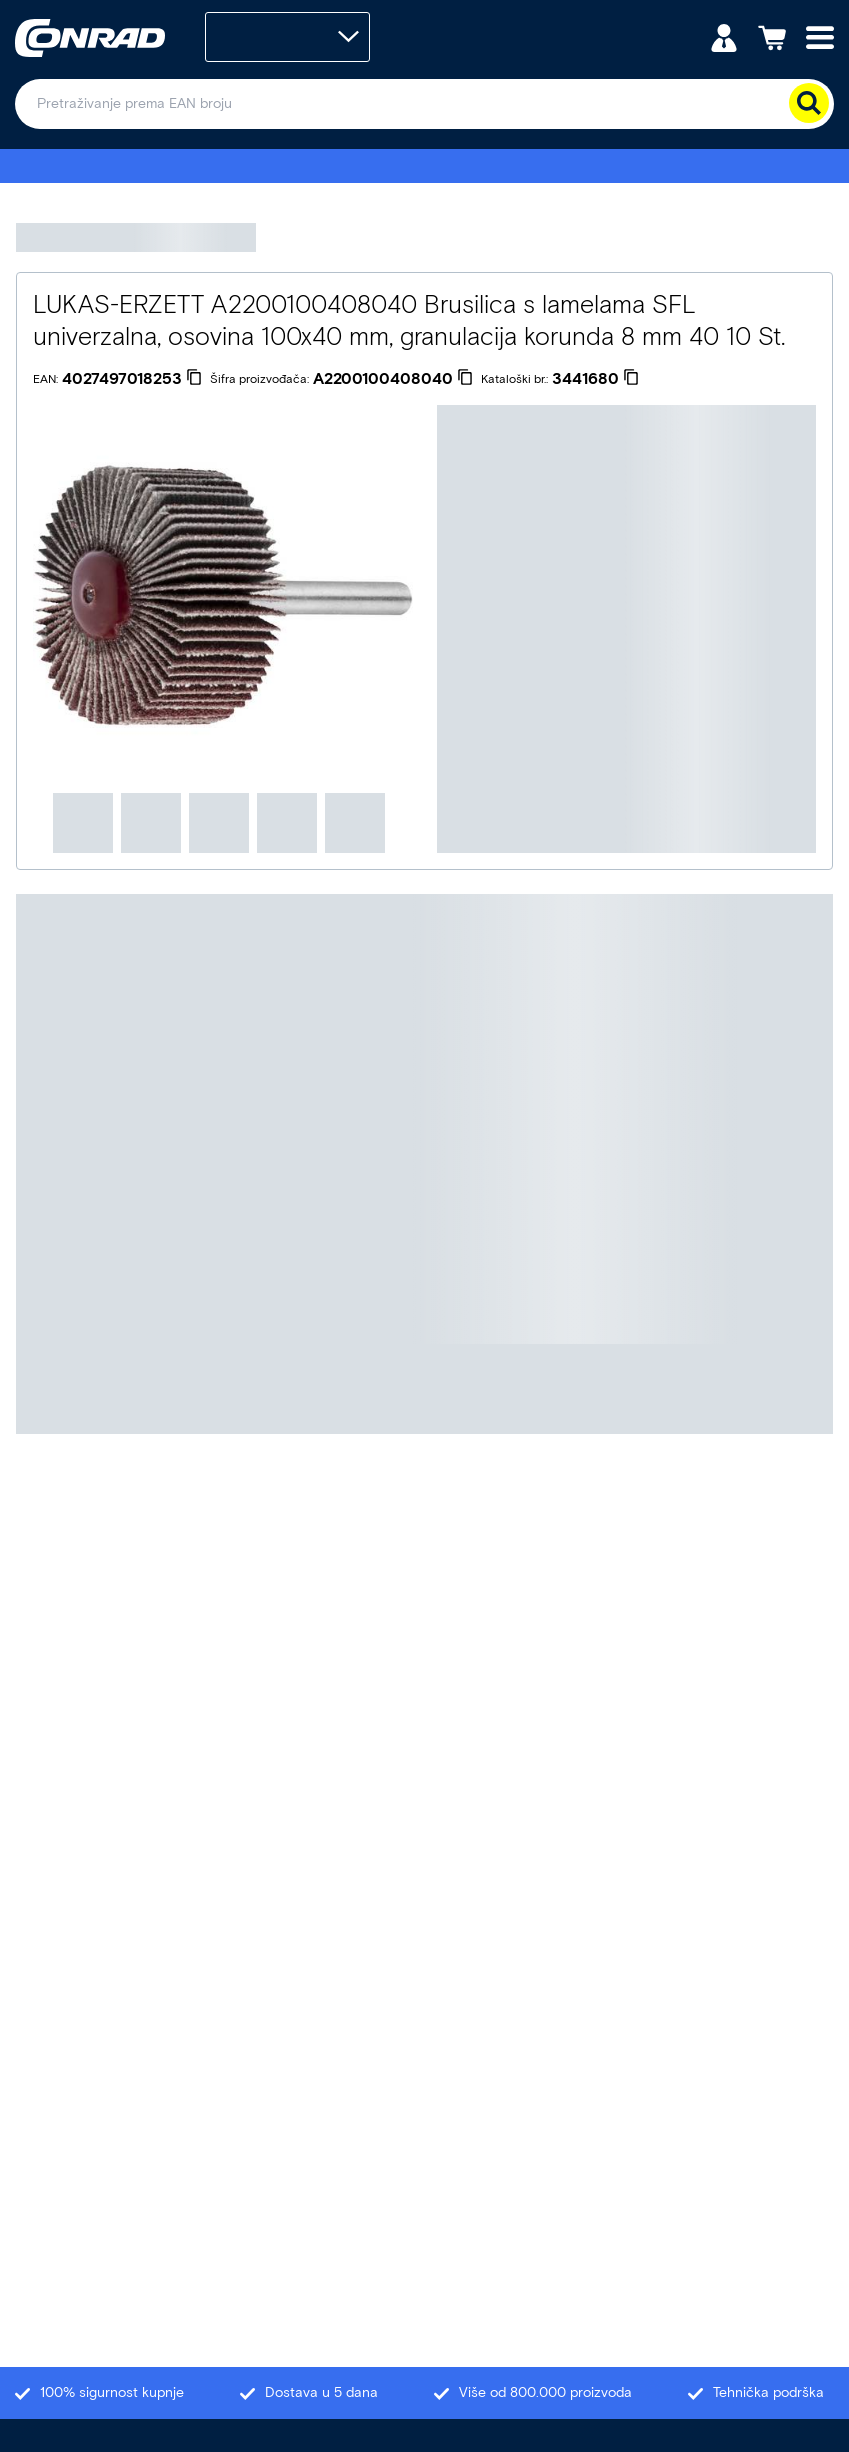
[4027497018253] (132, 379)
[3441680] (595, 379)
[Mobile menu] (820, 36)
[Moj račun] (724, 36)
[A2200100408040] (393, 379)
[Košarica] (772, 36)
